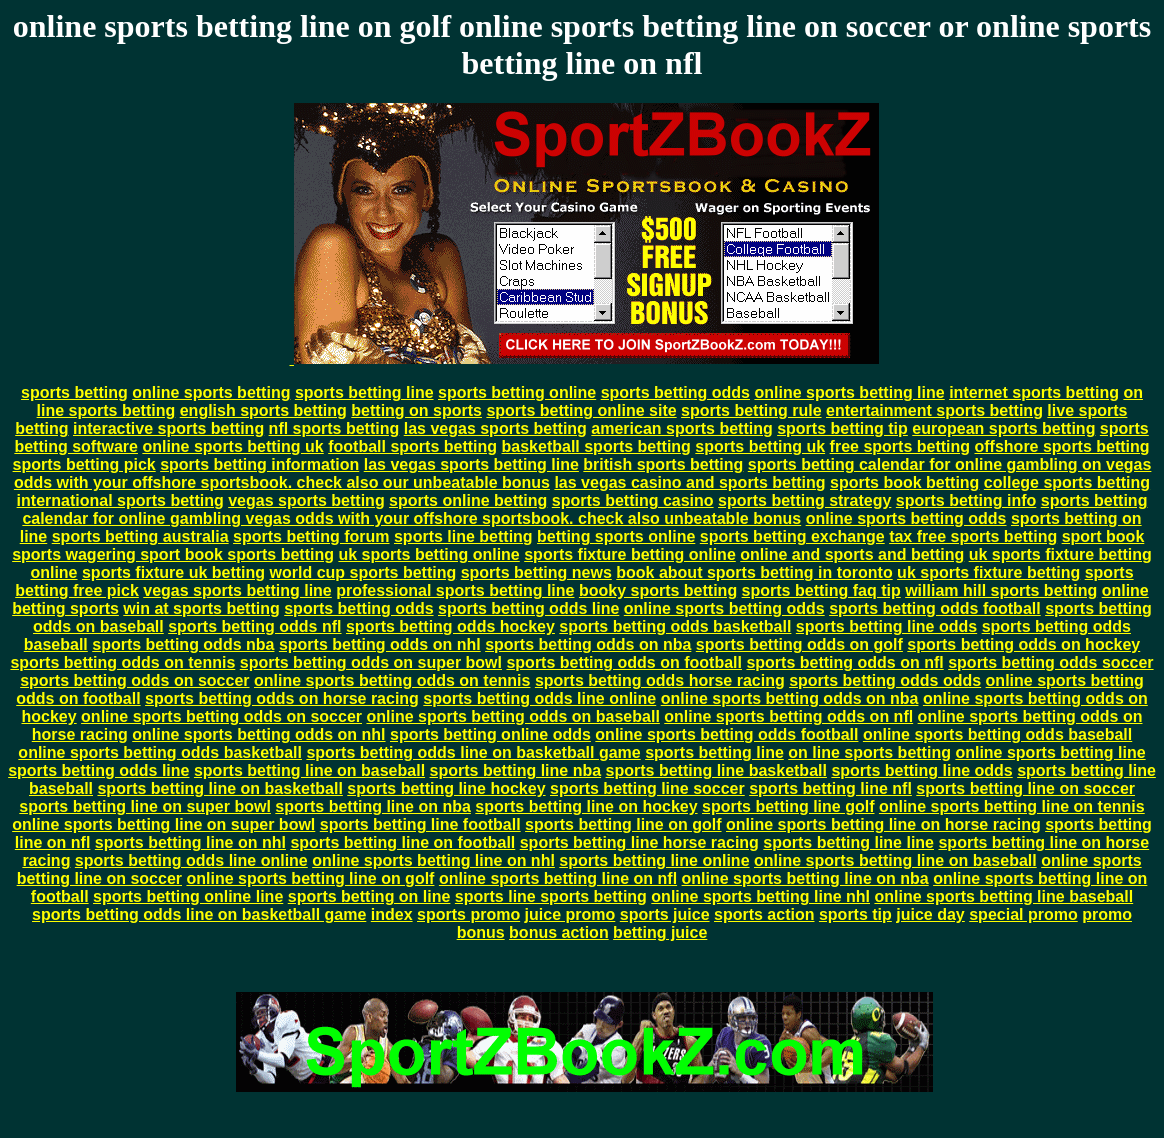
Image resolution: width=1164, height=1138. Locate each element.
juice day (930, 914)
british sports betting (663, 464)
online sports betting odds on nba (790, 698)
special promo (1023, 914)
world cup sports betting (363, 572)
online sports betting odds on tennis (392, 680)
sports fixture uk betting (173, 572)
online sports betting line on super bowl (163, 824)
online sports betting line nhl (760, 896)
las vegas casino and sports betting (689, 482)
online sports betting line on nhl (433, 860)
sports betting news (536, 572)
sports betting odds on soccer (134, 680)
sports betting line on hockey (586, 806)
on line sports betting (869, 752)
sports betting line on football (402, 842)
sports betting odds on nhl (380, 644)
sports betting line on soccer (1025, 788)
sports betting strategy (804, 500)
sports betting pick (84, 464)
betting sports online (616, 536)
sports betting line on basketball (219, 788)
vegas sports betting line (237, 590)
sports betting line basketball (716, 770)
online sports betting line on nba (805, 878)
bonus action (559, 932)
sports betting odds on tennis (122, 662)
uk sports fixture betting (988, 572)
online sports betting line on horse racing (883, 824)
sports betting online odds (490, 734)
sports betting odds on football (624, 662)
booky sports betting (658, 590)
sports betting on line (369, 896)
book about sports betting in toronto (754, 572)
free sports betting (900, 446)
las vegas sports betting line (471, 464)
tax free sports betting (973, 536)
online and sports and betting (852, 554)
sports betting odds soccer (1050, 662)
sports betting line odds (886, 626)
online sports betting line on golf (310, 878)
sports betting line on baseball (309, 770)
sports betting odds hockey (450, 626)
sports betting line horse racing (639, 842)
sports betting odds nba (183, 644)
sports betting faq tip (821, 590)
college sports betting (1067, 482)
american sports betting (681, 428)
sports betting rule (751, 410)
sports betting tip (842, 428)
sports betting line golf (788, 806)
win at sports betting (201, 608)
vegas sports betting (306, 500)
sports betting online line (188, 896)
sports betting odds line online (539, 698)
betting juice (660, 932)
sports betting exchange (792, 536)
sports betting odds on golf (799, 644)
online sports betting (211, 392)
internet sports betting (1034, 392)
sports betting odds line (528, 608)
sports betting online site (581, 410)
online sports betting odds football (726, 734)
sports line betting (463, 536)
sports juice (665, 914)
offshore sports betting (1062, 446)
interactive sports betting (168, 428)
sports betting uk (760, 446)
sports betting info (966, 500)
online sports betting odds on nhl (258, 734)
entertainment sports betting (934, 410)
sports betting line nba (516, 770)
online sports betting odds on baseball (512, 716)
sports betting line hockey (446, 788)
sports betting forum (311, 536)
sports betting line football (420, 824)
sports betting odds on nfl (844, 662)
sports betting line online (654, 860)
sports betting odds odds (885, 680)
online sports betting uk (232, 446)
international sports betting (120, 500)
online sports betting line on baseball (895, 860)
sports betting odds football (935, 608)
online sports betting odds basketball (160, 752)
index (392, 914)
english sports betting (263, 410)
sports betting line (364, 392)
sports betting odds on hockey (1023, 644)
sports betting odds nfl (254, 626)
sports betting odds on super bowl (371, 662)
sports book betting (904, 482)
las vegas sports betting (495, 428)
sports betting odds (675, 392)
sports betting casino (633, 500)
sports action (764, 914)
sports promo (468, 914)
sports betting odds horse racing (660, 680)
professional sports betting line (455, 590)
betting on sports (416, 410)
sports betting (74, 392)
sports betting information (259, 464)
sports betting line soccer (647, 788)
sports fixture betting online (630, 554)
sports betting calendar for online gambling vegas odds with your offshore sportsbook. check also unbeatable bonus (584, 509)
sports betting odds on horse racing (282, 698)
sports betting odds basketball (675, 626)
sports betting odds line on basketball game (473, 752)
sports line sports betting (551, 896)
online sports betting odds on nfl (788, 716)
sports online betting (468, 500)
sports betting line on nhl (190, 842)
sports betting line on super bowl (145, 806)
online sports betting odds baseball (997, 734)
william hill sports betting (1001, 590)
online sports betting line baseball (1003, 896)
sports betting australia (140, 536)
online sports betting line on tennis (1012, 806)
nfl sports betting (334, 428)
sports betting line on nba (373, 806)
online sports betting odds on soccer (221, 716)
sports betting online (517, 392)
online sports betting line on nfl (558, 878)
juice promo (570, 914)
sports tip (855, 914)
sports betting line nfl (830, 788)
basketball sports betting (596, 446)
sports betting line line (848, 842)
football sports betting (412, 446)
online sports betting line (849, 392)
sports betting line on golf (623, 824)
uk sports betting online (428, 554)
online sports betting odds (906, 518)
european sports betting (1003, 428)
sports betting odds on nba (588, 644)
